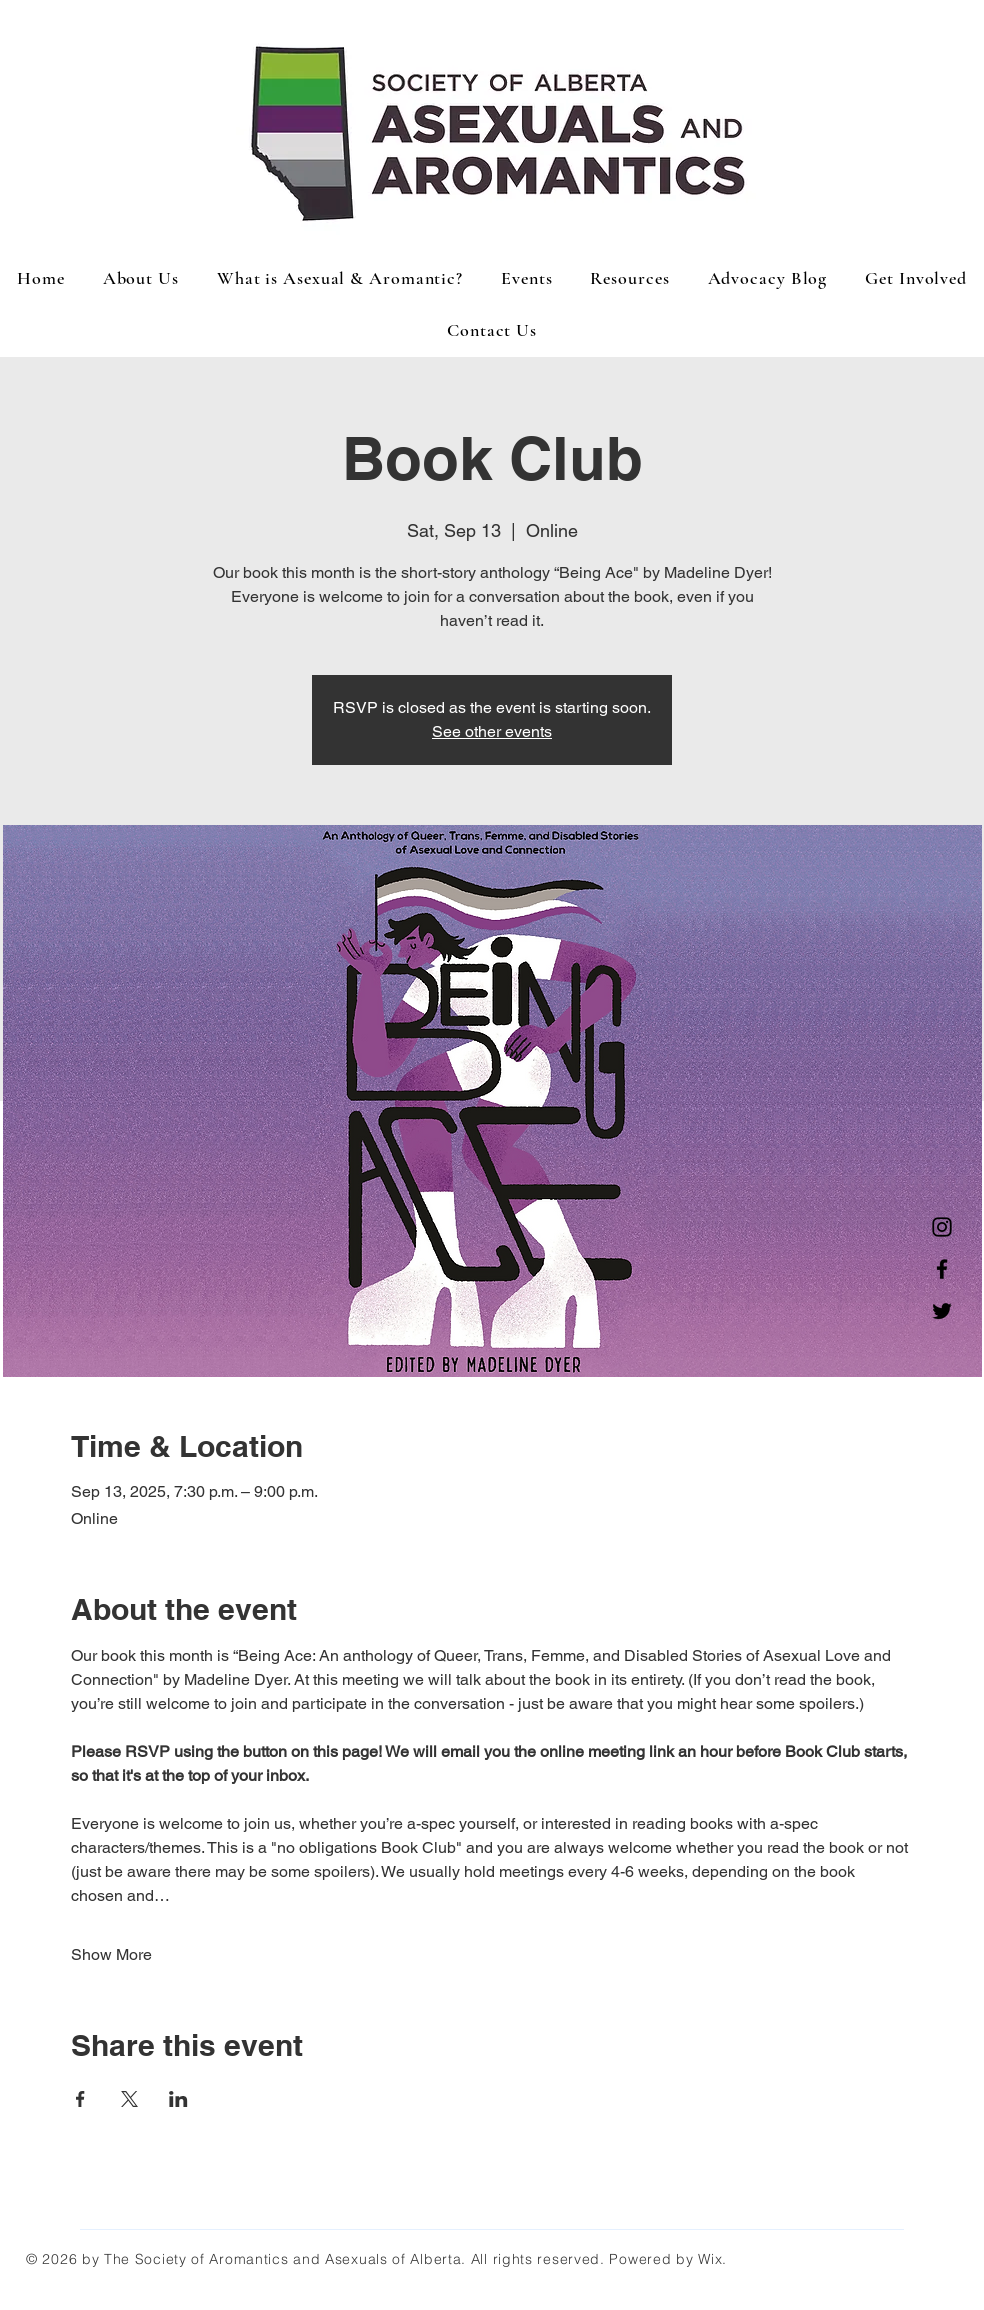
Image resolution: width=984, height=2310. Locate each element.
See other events (492, 731)
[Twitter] (942, 1311)
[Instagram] (942, 1227)
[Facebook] (942, 1269)
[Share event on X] (129, 2099)
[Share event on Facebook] (80, 2099)
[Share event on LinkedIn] (178, 2099)
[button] (526, 278)
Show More (111, 1954)
